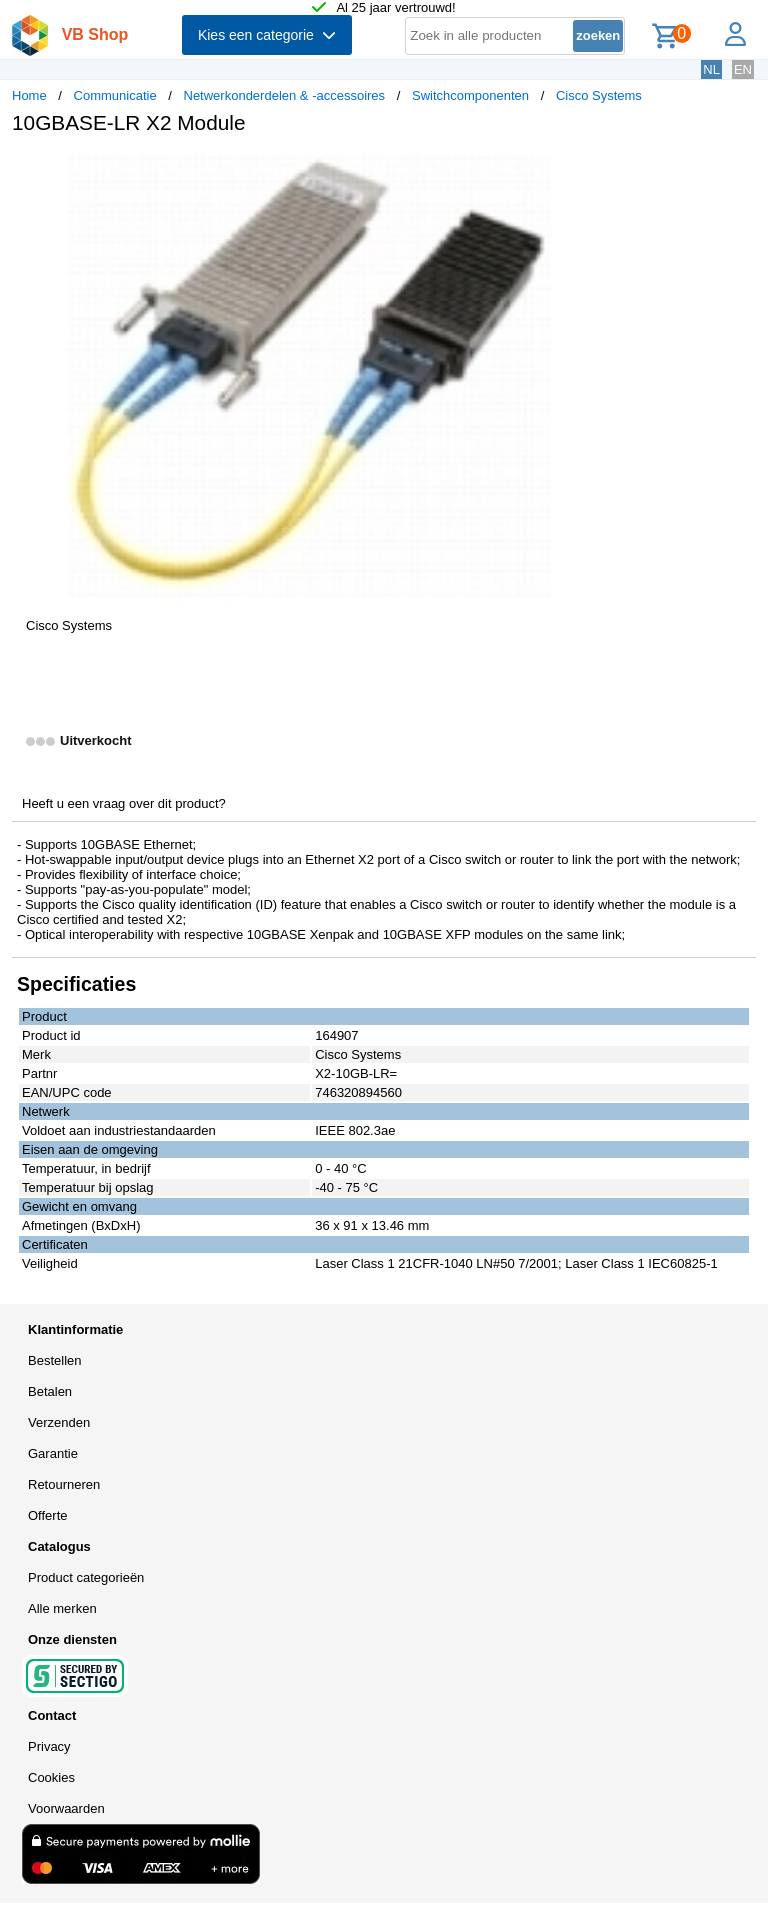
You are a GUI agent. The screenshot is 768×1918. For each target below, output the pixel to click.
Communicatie (115, 95)
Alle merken (62, 1608)
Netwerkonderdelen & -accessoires (285, 95)
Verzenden (59, 1422)
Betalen (50, 1391)
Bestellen (54, 1360)
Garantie (53, 1453)
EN (743, 69)
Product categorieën (86, 1577)
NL (711, 69)
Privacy (49, 1746)
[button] (594, 171)
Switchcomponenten (470, 95)
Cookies (51, 1777)
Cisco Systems (599, 95)
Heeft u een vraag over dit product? (124, 803)
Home (29, 95)
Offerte (48, 1515)
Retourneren (64, 1484)
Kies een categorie (267, 35)
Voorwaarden (66, 1808)
